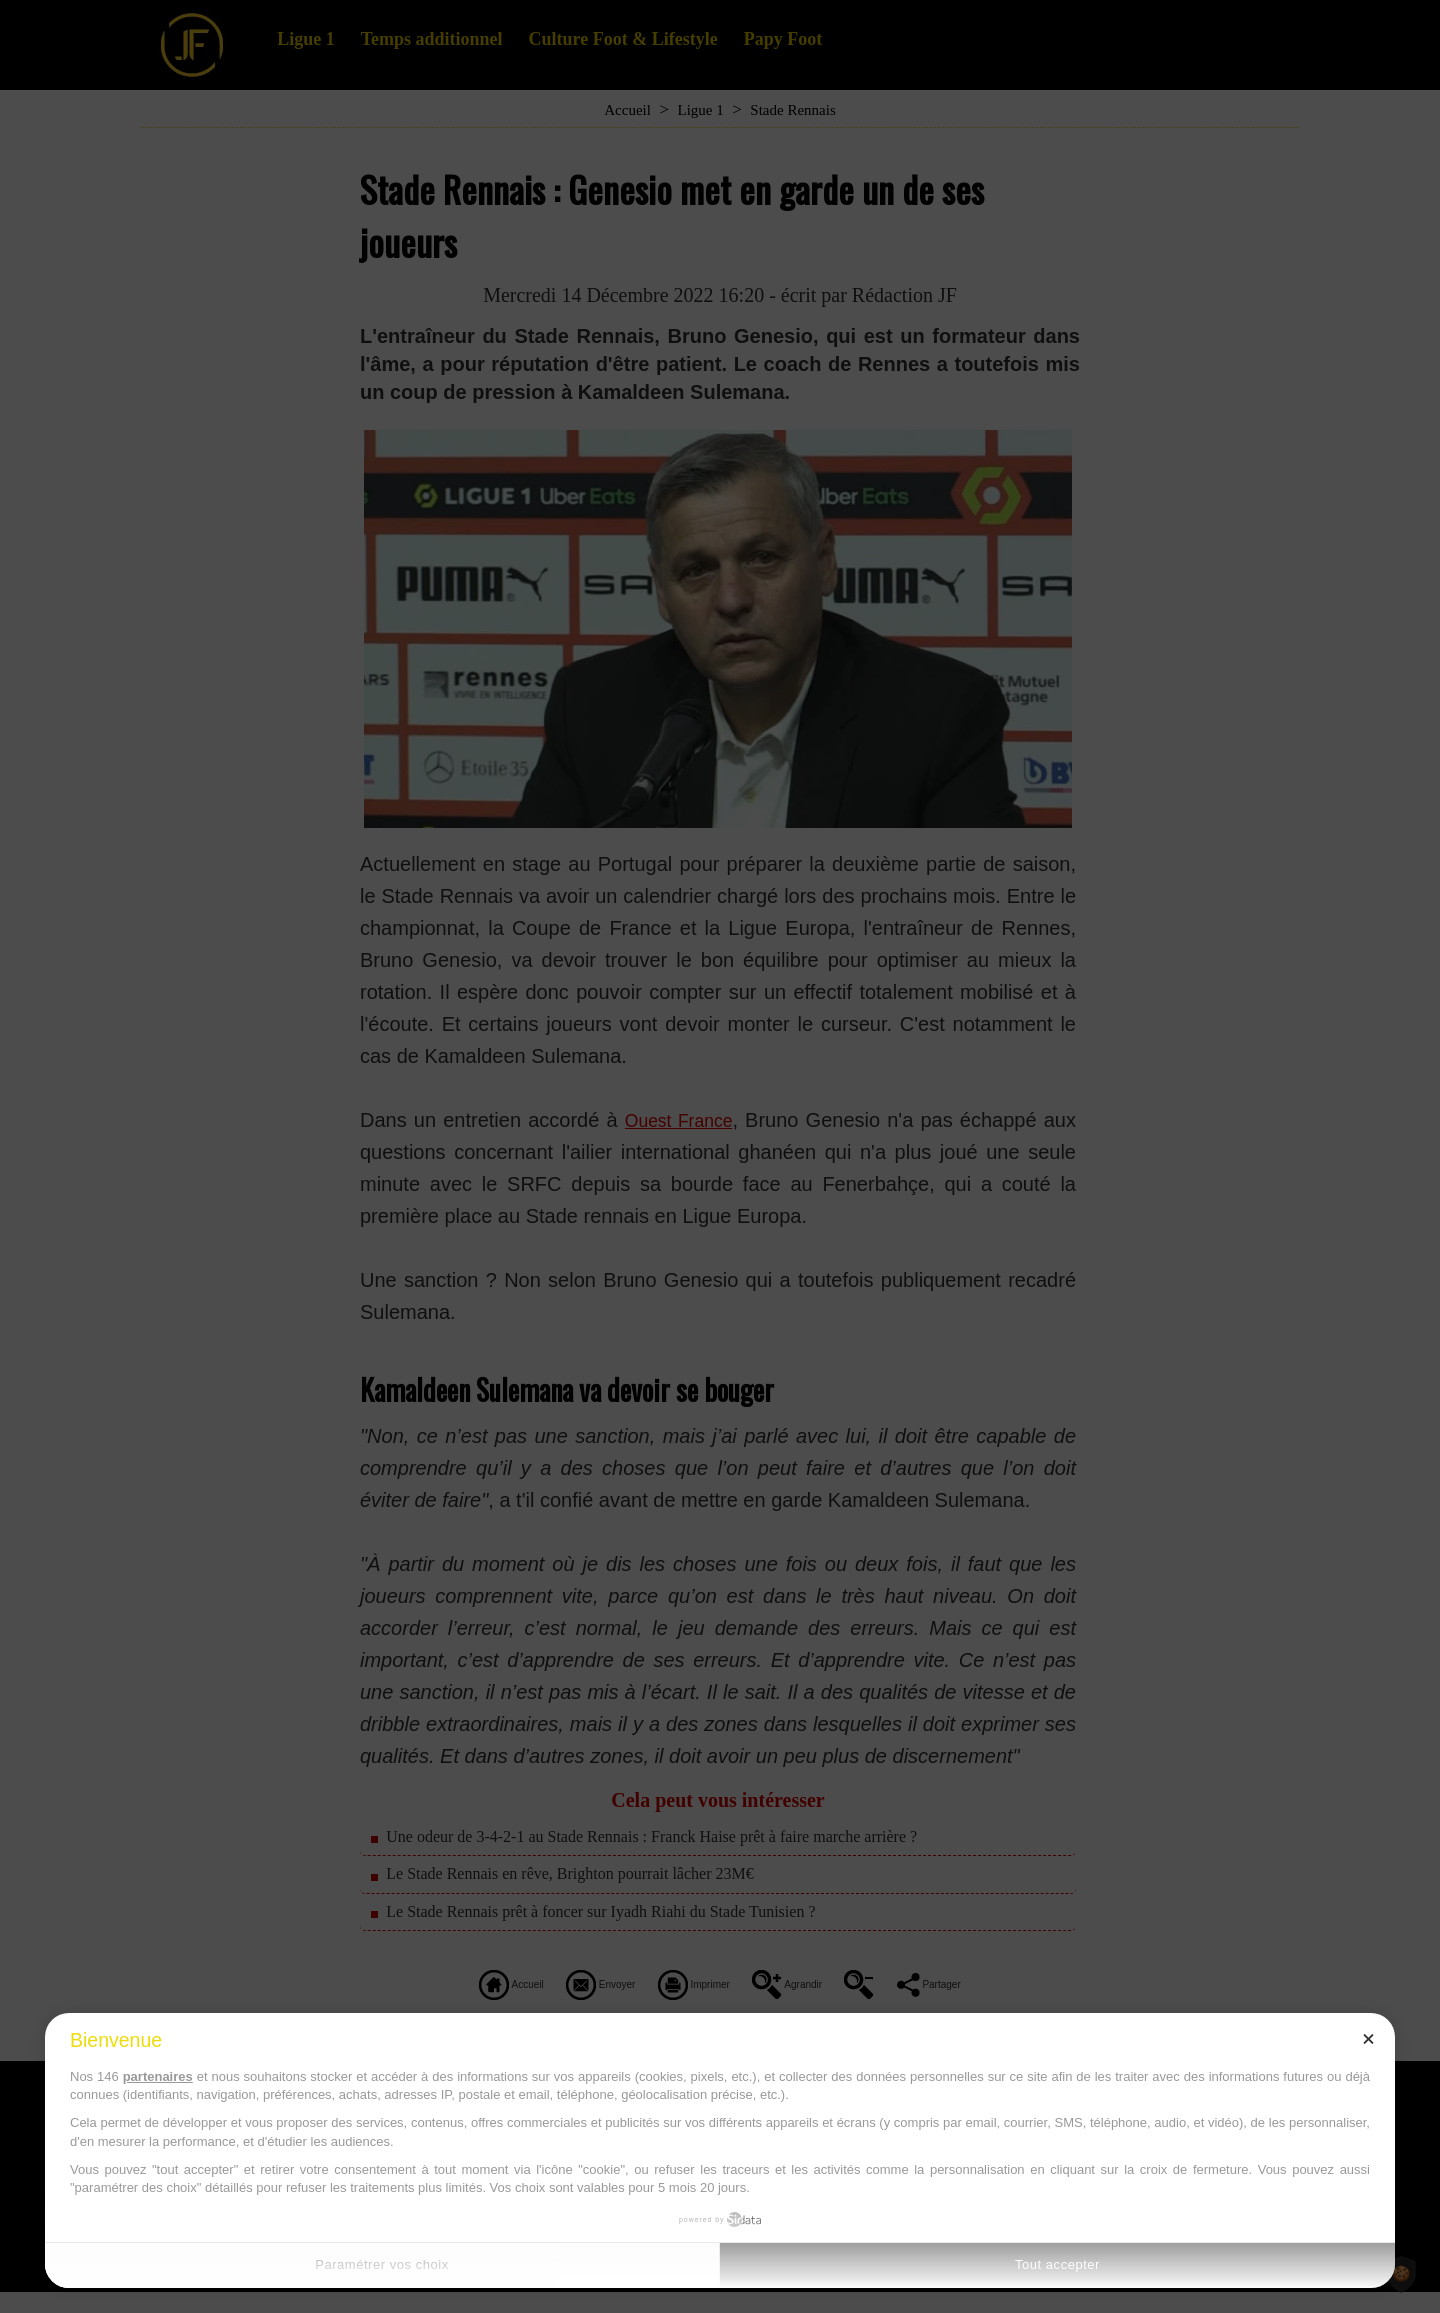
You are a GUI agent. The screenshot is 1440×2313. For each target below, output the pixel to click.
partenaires (158, 2076)
